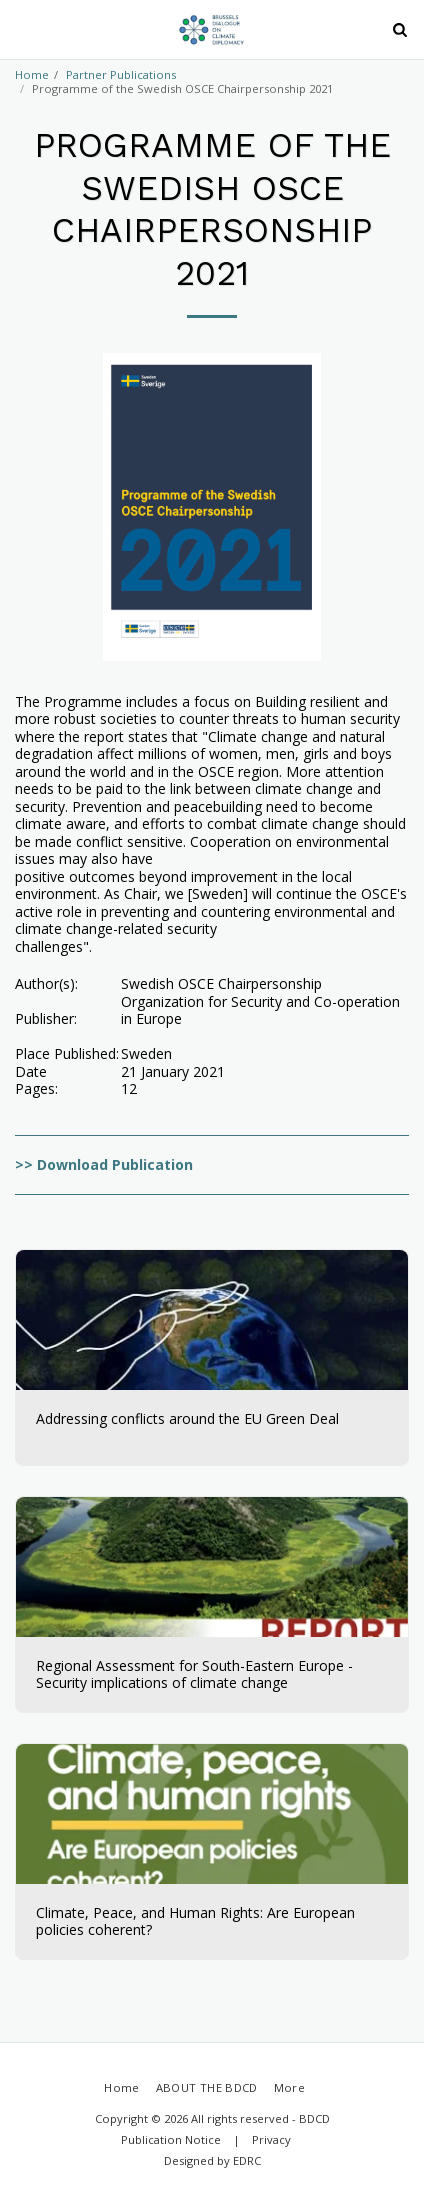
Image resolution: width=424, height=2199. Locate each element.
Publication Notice (171, 2139)
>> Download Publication (104, 1164)
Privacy (271, 2139)
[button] (22, 28)
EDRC (247, 2160)
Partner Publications (121, 74)
